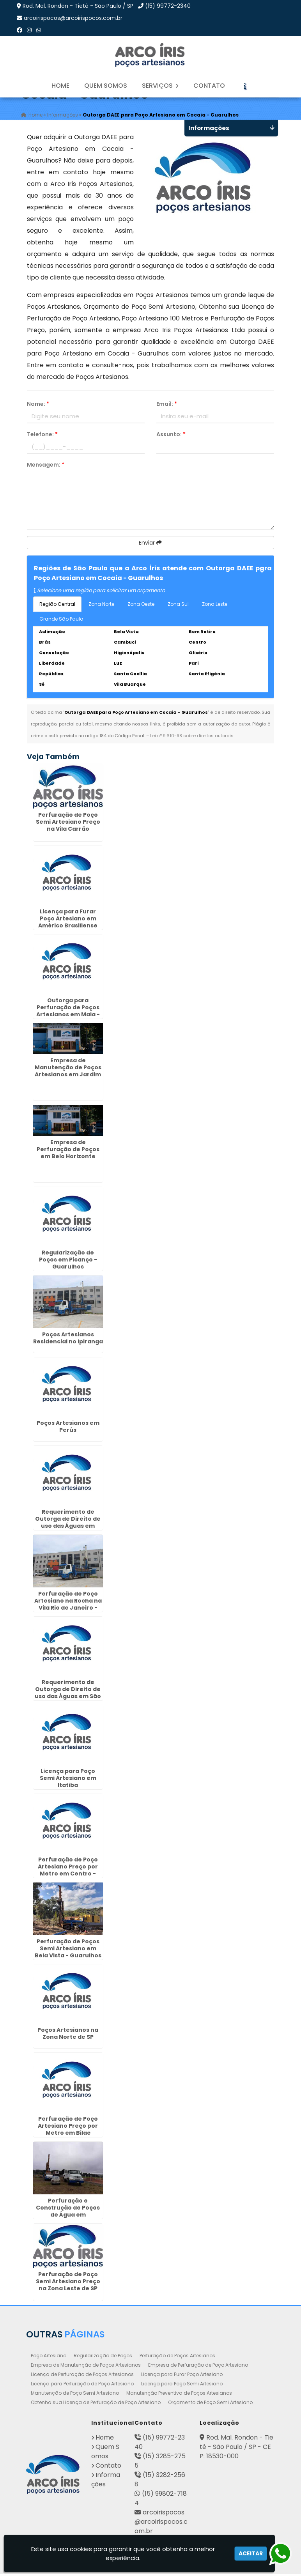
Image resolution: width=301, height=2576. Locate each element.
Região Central (57, 606)
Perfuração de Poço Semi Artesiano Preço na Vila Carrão (68, 824)
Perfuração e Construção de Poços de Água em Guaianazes (68, 2213)
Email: (166, 406)
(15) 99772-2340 (168, 6)
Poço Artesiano (48, 2357)
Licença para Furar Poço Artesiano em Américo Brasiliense (67, 921)
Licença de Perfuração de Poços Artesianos (82, 2376)
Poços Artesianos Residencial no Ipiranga (68, 1339)
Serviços (160, 85)
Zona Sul (178, 606)
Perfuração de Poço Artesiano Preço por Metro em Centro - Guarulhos (68, 1872)
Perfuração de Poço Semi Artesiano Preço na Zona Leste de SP (68, 2283)
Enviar (150, 544)
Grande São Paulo (61, 620)
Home (60, 85)
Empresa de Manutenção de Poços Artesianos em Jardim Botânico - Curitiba (68, 1072)
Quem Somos (105, 85)
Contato (209, 85)
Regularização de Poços (103, 2357)
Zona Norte (101, 606)
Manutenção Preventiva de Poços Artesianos (179, 2395)
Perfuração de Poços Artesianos (177, 2357)
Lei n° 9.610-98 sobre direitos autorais (192, 737)
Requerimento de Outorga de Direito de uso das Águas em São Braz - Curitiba (68, 1695)
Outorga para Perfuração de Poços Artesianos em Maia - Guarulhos (68, 1012)
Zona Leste (214, 606)
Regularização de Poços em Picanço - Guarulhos (68, 1261)
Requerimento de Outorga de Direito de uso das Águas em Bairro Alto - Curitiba (68, 1524)
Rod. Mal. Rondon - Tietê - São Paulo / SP (78, 6)
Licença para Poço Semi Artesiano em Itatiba (68, 1780)
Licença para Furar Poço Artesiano (182, 2376)
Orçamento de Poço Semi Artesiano (210, 2404)
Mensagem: (45, 467)
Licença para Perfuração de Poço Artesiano (82, 2385)
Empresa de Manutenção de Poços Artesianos (86, 2367)
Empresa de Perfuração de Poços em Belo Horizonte (68, 1151)
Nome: (38, 406)
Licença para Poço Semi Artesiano (182, 2385)
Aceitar (251, 2553)
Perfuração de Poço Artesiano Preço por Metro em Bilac (68, 2128)
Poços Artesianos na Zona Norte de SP (67, 2035)
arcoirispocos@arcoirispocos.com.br (73, 18)
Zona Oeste (140, 606)
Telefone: (42, 436)
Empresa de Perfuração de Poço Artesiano (198, 2367)
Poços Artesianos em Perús (68, 1428)
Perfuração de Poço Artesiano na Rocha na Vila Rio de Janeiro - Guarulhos (68, 1606)
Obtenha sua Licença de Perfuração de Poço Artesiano (96, 2404)
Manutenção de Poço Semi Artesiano (75, 2395)
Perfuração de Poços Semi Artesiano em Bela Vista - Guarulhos (68, 1950)
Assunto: (171, 436)
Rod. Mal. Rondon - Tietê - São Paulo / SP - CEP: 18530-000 (236, 2449)
